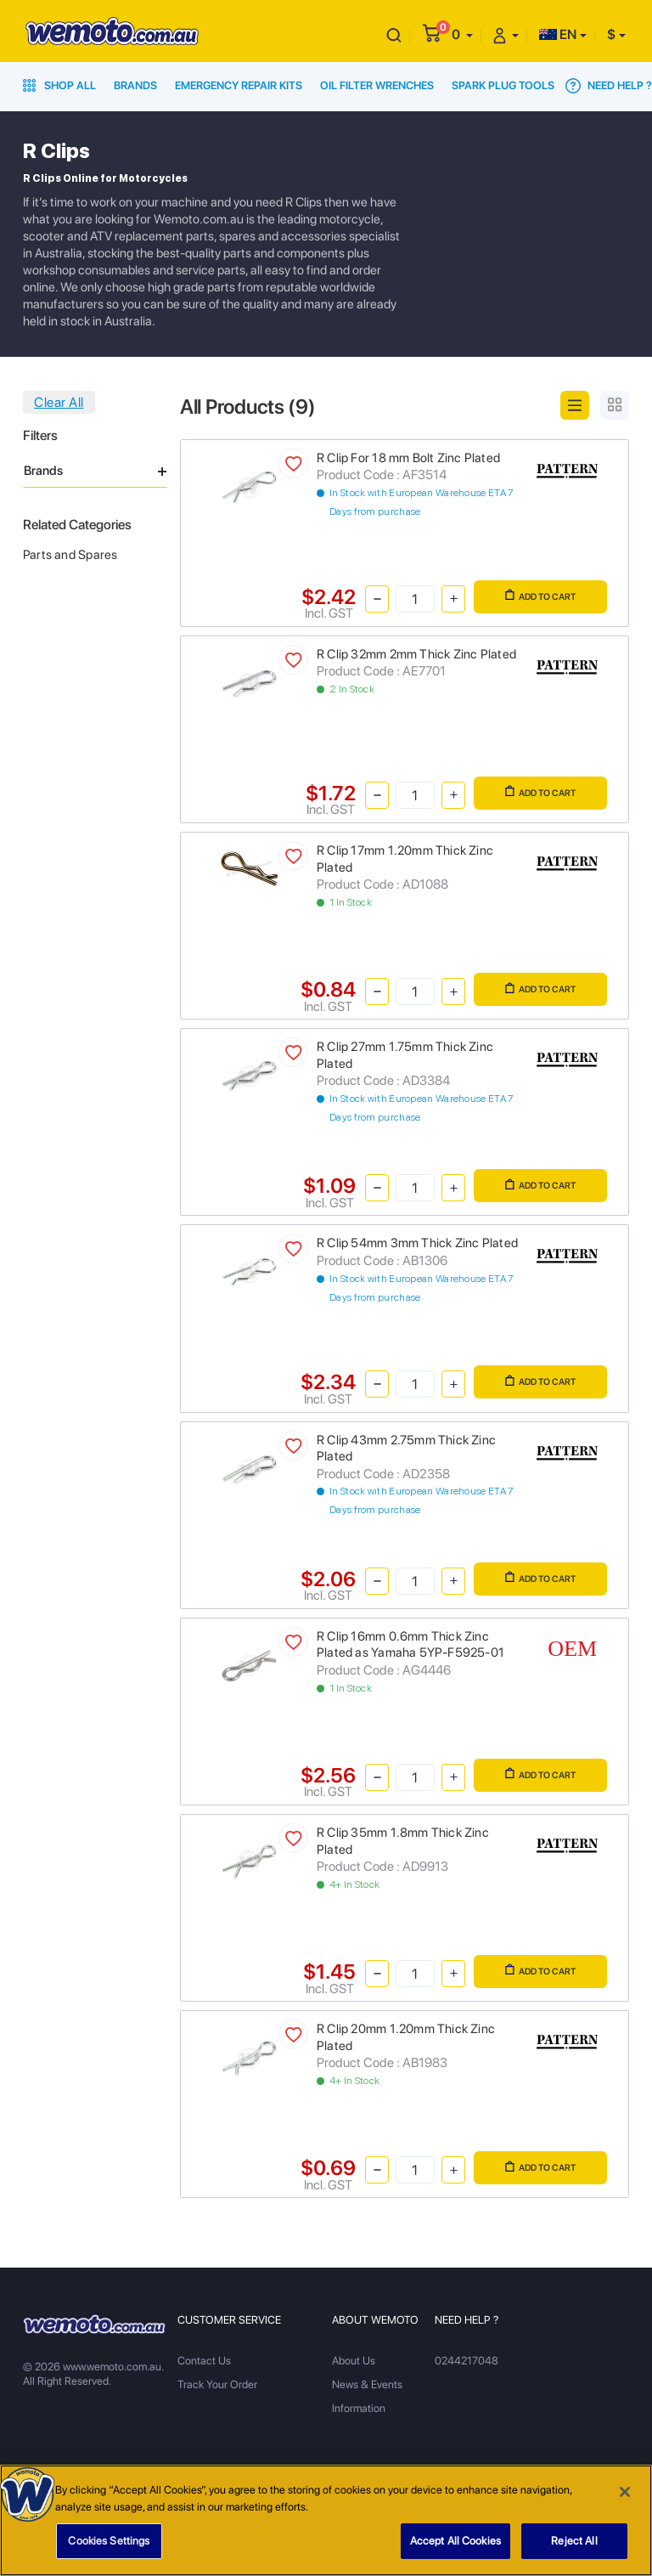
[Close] (625, 2498)
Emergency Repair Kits (238, 85)
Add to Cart (540, 595)
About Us (353, 2360)
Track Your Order (217, 2384)
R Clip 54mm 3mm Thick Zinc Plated (417, 1243)
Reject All (574, 2547)
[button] (462, 34)
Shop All (59, 85)
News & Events (367, 2384)
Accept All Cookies (455, 2547)
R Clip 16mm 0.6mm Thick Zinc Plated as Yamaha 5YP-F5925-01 (410, 1645)
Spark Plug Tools (503, 85)
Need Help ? (608, 85)
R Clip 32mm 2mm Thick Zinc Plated (416, 654)
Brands (135, 85)
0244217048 (466, 2360)
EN (557, 34)
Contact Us (204, 2360)
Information (358, 2408)
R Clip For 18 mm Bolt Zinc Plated (408, 458)
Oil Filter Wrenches (377, 85)
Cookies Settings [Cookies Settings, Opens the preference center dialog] (108, 2547)
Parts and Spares (70, 554)
